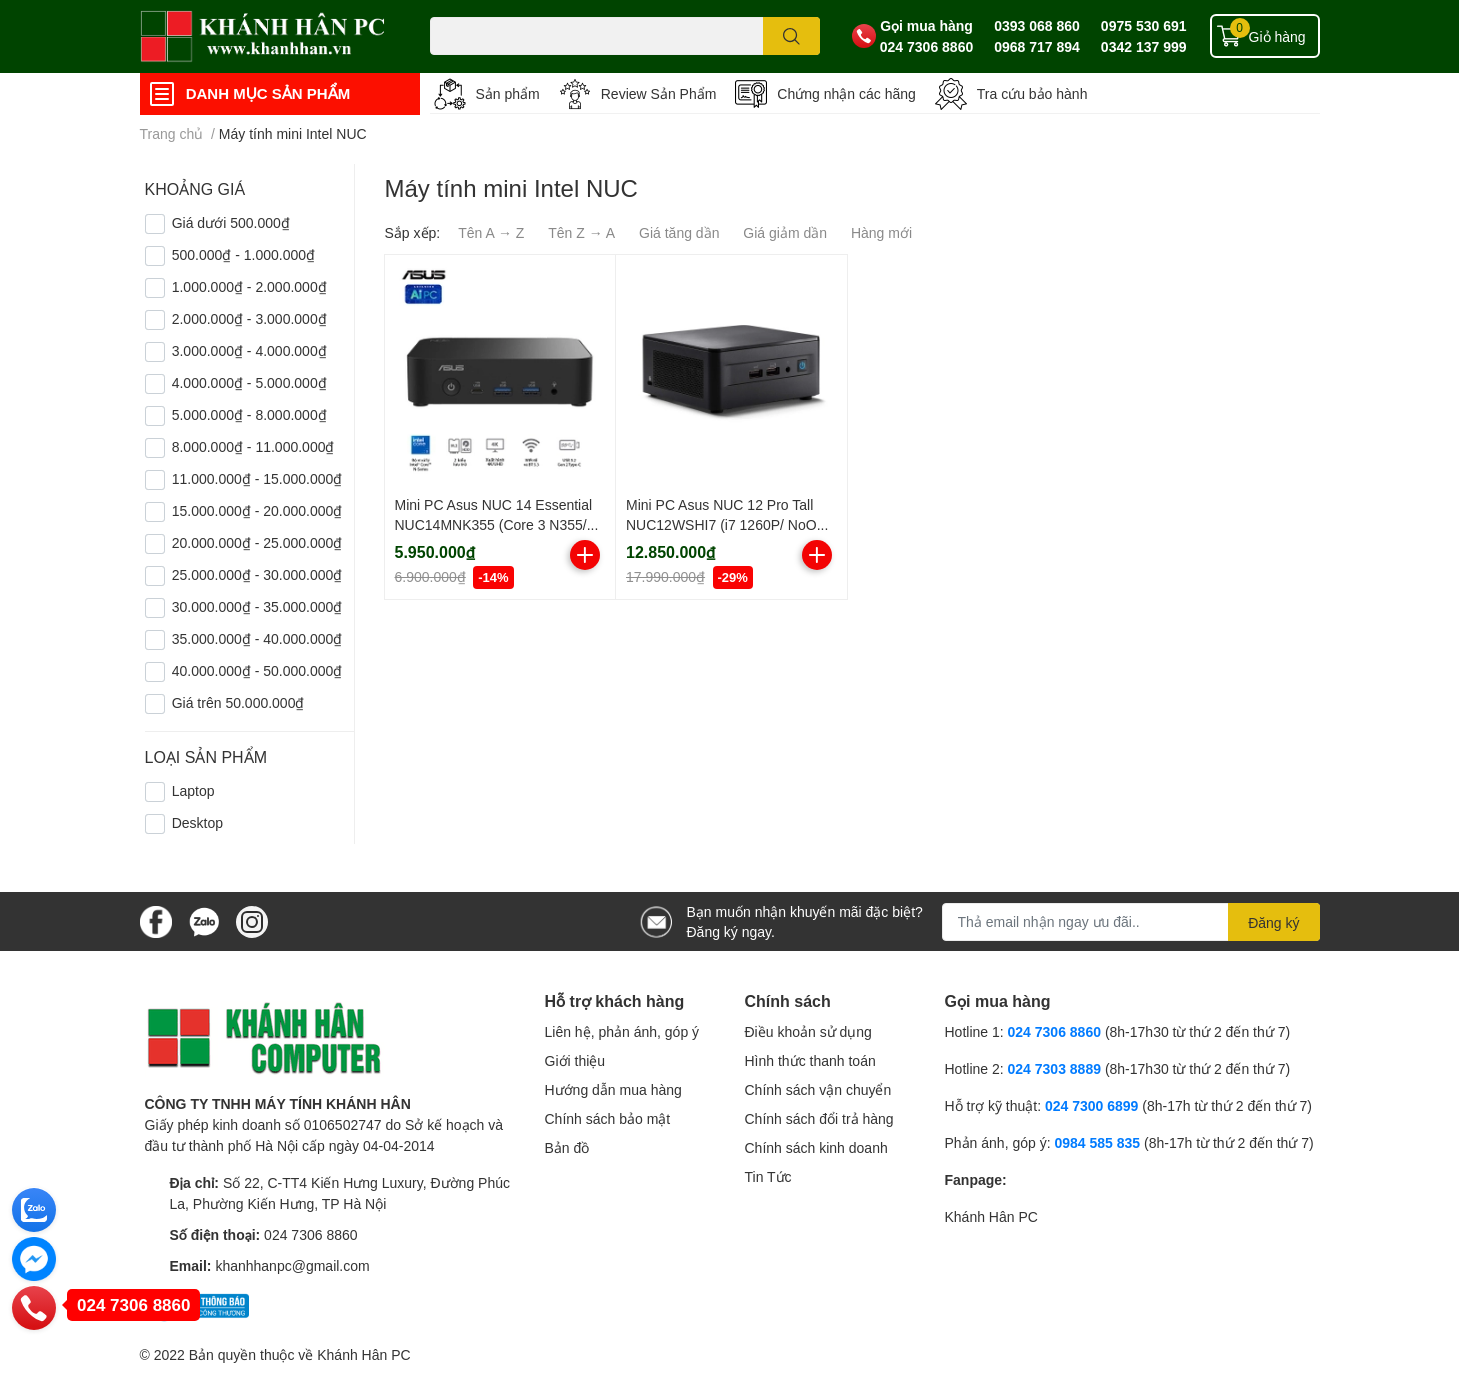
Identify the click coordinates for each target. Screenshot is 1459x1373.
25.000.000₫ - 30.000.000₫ (257, 574)
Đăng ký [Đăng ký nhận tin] (1273, 922)
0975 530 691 (1144, 25)
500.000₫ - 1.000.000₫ (243, 254)
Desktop (197, 822)
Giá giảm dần (785, 232)
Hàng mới (881, 232)
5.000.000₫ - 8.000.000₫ (249, 414)
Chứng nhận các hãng (846, 93)
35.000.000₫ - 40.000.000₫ (257, 638)
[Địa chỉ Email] (1131, 922)
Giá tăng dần (679, 232)
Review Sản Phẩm (659, 93)
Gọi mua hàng (926, 25)
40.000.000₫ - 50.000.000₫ (257, 670)
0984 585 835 (1097, 1142)
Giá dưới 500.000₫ (231, 222)
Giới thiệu (575, 1060)
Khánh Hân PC (991, 1216)
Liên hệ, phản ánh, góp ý (622, 1031)
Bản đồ (567, 1147)
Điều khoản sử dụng (808, 1031)
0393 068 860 (1037, 25)
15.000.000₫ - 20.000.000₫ (257, 510)
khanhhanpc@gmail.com (292, 1265)
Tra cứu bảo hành (1032, 93)
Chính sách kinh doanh (816, 1147)
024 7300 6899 (1091, 1105)
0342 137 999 (1144, 46)
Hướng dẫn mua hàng (613, 1089)
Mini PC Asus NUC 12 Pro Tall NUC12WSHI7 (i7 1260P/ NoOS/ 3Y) (728, 524)
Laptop (193, 790)
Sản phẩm (508, 93)
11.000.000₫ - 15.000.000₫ (257, 478)
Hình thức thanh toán (810, 1060)
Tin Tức (768, 1176)
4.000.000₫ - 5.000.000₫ (249, 382)
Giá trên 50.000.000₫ (238, 702)
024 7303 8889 (1054, 1068)
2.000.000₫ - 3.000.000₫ (249, 318)
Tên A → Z (491, 232)
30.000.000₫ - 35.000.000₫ (257, 606)
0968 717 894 (1037, 46)
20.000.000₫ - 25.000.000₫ (257, 542)
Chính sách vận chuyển (818, 1089)
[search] (791, 36)
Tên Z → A (581, 232)
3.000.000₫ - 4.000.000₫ (249, 350)
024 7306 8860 (926, 46)
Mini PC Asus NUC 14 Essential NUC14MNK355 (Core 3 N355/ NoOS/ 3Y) (494, 524)
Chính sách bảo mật (608, 1118)
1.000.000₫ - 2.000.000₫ (249, 286)
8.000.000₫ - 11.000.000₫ (253, 446)
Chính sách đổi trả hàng (819, 1118)
